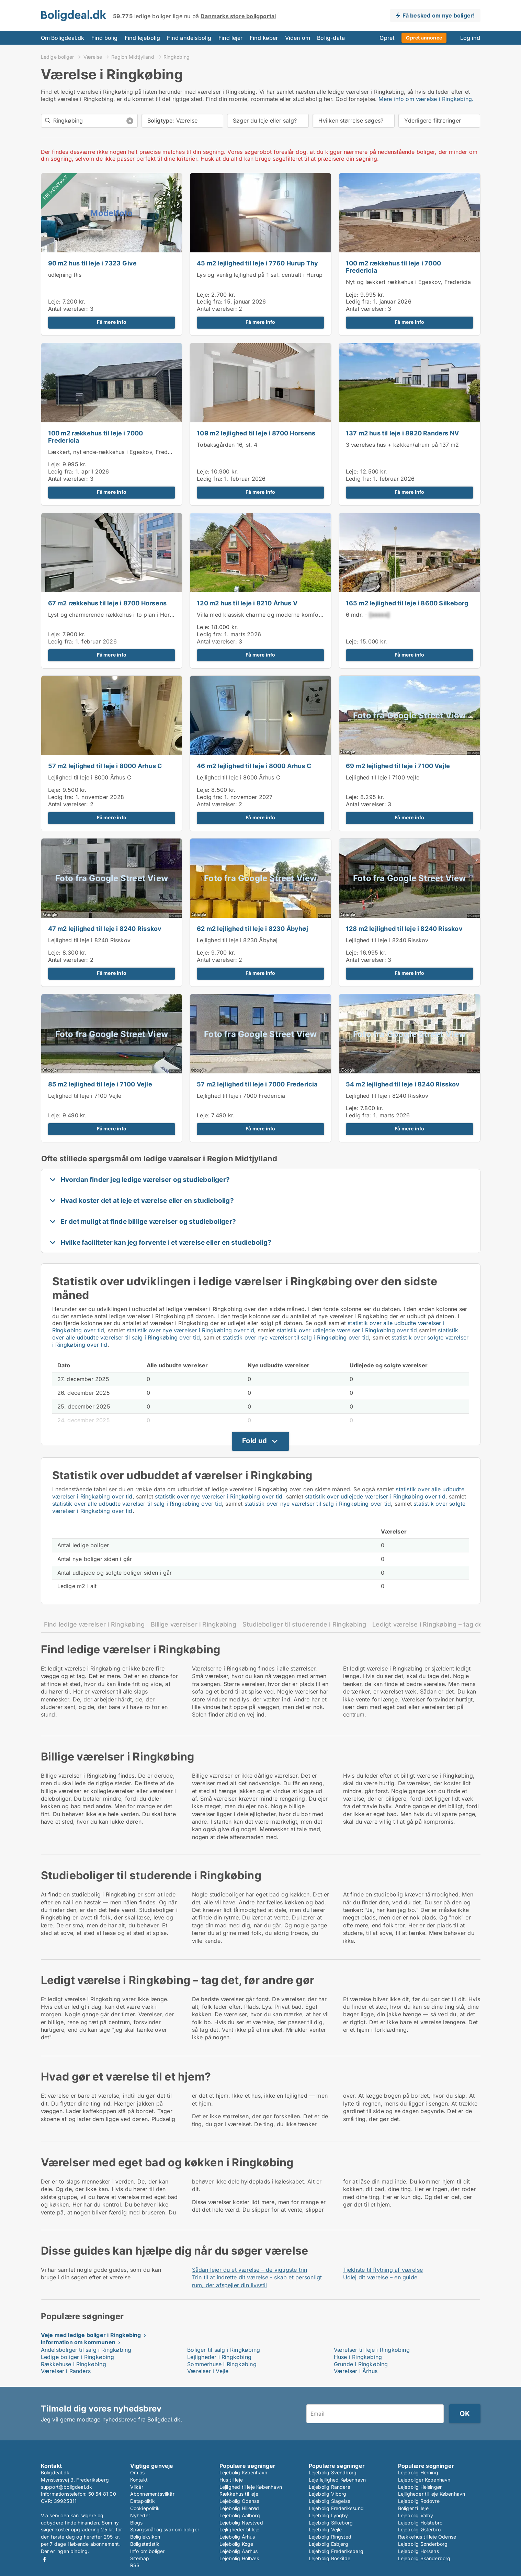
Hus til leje (231, 2480)
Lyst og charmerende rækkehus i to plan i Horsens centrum (126, 614)
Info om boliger (147, 2551)
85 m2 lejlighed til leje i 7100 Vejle (100, 1084)
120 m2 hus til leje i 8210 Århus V (247, 603)
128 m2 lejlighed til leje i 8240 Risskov (404, 928)
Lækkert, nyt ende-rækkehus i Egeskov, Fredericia (115, 451)
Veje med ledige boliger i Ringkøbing (91, 2335)
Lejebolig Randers (329, 2487)
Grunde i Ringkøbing (361, 2364)
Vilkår (136, 2487)
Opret (387, 37)
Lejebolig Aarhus (238, 2551)
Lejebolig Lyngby (328, 2515)
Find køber (264, 37)
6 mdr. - (368, 614)
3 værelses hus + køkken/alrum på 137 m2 (402, 444)
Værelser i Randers (66, 2371)
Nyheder (140, 2515)
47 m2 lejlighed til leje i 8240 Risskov (105, 928)
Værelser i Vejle (207, 2371)
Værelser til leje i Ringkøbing (372, 2349)
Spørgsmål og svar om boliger (165, 2529)
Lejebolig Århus (237, 2537)
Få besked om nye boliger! (439, 15)
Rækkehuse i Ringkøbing (73, 2364)
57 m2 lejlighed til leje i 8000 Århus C (105, 766)
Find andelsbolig (189, 37)
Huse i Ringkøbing (358, 2356)
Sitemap (139, 2558)
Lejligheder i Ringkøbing (219, 2356)
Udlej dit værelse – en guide (380, 2277)
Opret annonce (424, 38)
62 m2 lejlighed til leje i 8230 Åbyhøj (252, 928)
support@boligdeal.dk (66, 2487)
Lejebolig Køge (236, 2544)
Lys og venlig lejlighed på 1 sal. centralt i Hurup (259, 274)
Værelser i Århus (355, 2371)
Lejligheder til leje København (431, 2494)
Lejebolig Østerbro (419, 2529)
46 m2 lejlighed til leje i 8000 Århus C (254, 766)
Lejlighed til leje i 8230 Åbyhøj (237, 940)
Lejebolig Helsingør (420, 2487)
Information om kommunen (78, 2342)
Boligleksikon (145, 2537)
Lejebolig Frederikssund (336, 2508)
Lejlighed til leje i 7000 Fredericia (241, 1095)
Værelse (92, 56)
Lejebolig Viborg (328, 2494)
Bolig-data (331, 37)
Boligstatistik (145, 2544)
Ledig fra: (210, 301)
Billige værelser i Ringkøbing (193, 1624)
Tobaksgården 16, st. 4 (227, 444)
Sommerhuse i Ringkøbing (222, 2364)
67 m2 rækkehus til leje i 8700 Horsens (107, 603)
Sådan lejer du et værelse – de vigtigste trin (249, 2269)
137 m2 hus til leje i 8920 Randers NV (402, 433)
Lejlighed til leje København (250, 2487)
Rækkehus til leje (238, 2494)
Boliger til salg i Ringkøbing (223, 2349)
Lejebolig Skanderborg (424, 2558)
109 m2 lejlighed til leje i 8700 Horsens (256, 433)
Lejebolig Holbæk (239, 2558)
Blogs (136, 2523)
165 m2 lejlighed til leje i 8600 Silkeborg (407, 603)
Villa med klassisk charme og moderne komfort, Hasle (269, 614)
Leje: (54, 301)
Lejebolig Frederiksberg (336, 2551)
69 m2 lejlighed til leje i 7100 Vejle (398, 766)
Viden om (297, 37)
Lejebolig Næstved (241, 2523)
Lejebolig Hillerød (239, 2508)
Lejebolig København (243, 2472)
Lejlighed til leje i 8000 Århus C (90, 777)
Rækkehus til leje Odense (427, 2537)
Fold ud (254, 1441)
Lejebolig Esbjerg (328, 2544)
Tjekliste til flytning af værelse (383, 2269)
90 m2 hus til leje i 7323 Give (92, 263)
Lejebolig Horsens (418, 2551)
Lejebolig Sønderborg (423, 2544)
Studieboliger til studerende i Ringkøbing (304, 1624)
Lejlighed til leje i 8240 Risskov (89, 940)
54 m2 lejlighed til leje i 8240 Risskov (403, 1084)
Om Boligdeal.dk (62, 37)
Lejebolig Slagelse (330, 2501)
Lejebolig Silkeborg (331, 2523)
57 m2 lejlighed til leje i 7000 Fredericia (257, 1084)
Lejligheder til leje (239, 2529)
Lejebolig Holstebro (420, 2523)
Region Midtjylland (132, 56)
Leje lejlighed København (337, 2480)
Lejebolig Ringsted (330, 2537)
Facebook (44, 2559)
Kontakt (139, 2480)
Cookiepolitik (145, 2508)
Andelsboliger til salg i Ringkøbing (86, 2349)
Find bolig (104, 37)
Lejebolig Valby (415, 2515)
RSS (135, 2565)
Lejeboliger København (424, 2480)
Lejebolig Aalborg (239, 2515)
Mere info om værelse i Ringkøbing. (426, 98)
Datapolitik (142, 2501)
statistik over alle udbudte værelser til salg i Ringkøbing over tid (137, 1503)
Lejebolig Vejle (325, 2529)
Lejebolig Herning (418, 2472)
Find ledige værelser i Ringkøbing (94, 1624)
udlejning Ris (65, 274)
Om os (137, 2472)
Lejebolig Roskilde (330, 2558)
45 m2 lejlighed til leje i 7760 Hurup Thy (257, 263)
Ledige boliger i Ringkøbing (77, 2356)
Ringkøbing (176, 57)
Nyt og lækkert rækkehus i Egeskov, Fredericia (408, 281)
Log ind (470, 37)
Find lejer (230, 37)
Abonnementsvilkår (152, 2494)
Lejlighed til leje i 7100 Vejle (382, 777)
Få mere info (111, 322)
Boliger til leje (413, 2508)
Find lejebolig (142, 37)
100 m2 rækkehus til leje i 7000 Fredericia (393, 267)
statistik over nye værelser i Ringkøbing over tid (190, 1330)
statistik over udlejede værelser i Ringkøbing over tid (347, 1330)
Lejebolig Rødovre (419, 2501)
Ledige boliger (57, 56)
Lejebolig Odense (239, 2501)
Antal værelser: (68, 308)
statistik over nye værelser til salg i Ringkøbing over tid (296, 1337)
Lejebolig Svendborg (333, 2472)
